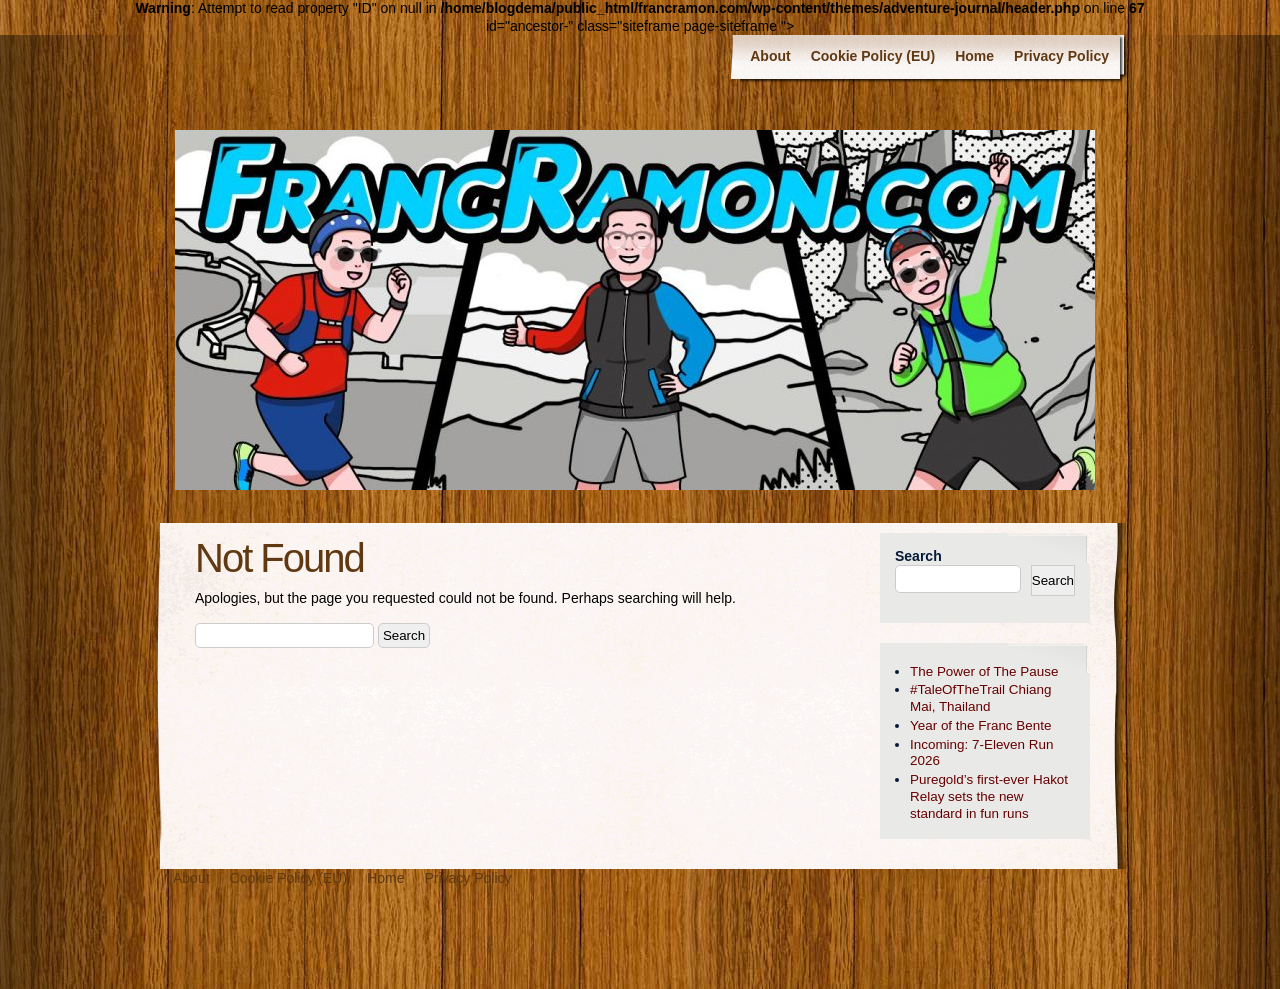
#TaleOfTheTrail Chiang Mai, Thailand (980, 698)
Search (918, 556)
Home (974, 56)
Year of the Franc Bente (980, 725)
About (770, 56)
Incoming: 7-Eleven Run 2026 (981, 753)
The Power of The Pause (984, 671)
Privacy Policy (1061, 56)
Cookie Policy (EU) (873, 56)
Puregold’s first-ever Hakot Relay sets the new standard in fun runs (989, 796)
